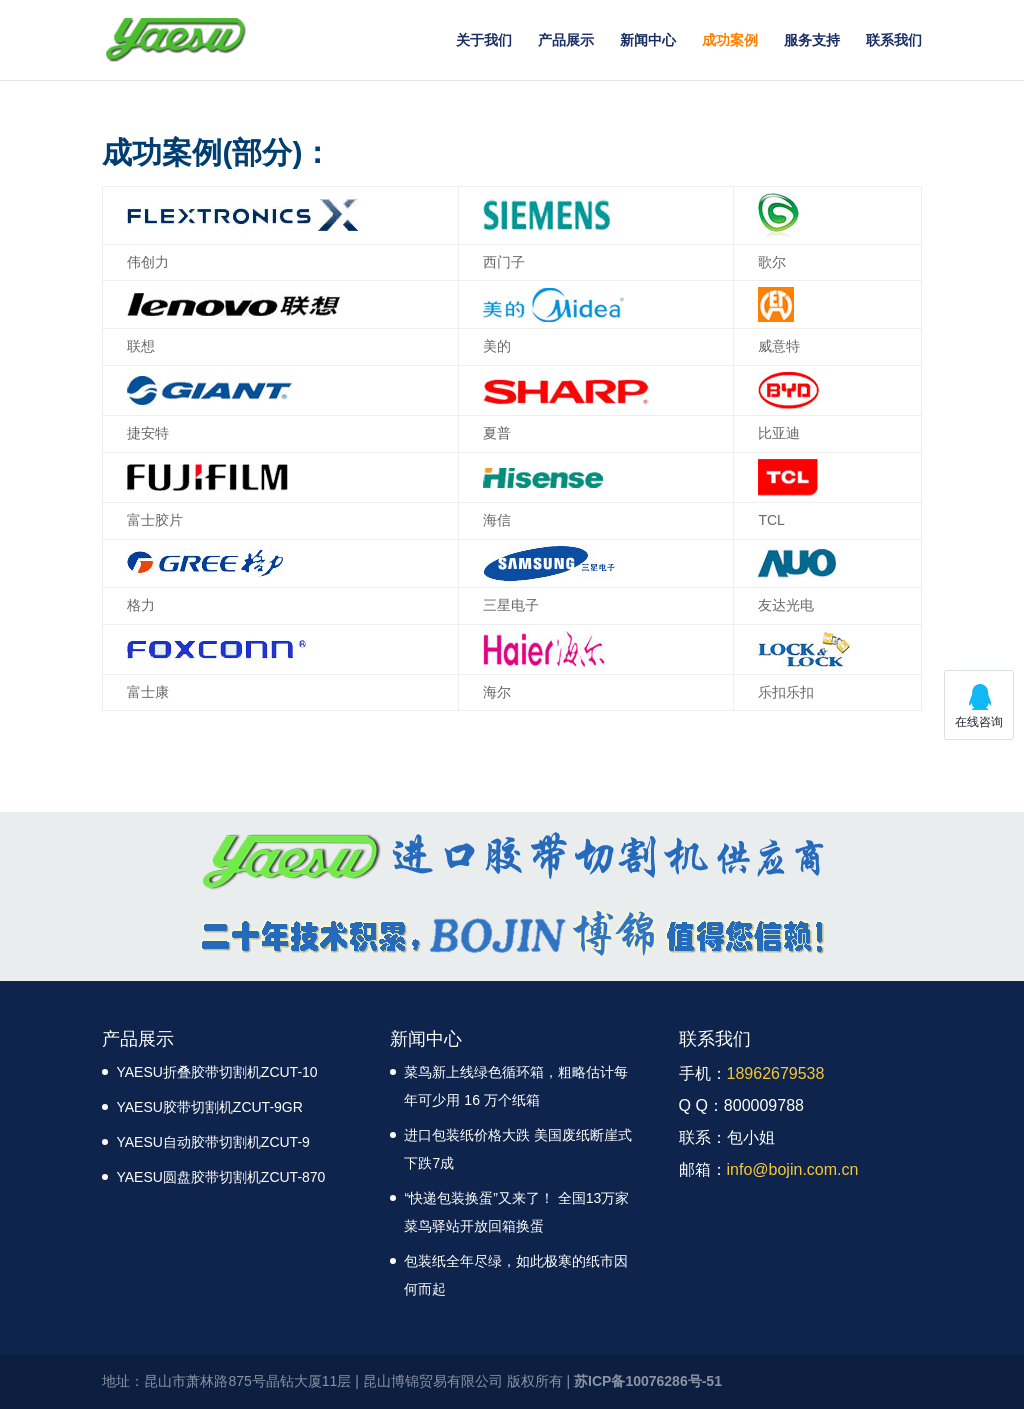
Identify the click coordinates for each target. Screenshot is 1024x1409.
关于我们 (484, 40)
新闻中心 (648, 40)
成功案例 (730, 40)
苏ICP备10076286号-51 (648, 1381)
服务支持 (812, 40)
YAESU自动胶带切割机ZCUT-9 (212, 1142)
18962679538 (776, 1073)
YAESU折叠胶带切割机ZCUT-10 (216, 1072)
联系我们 (894, 40)
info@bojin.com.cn (793, 1169)
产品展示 (566, 40)
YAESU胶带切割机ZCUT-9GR (209, 1107)
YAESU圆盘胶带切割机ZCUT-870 (220, 1177)
